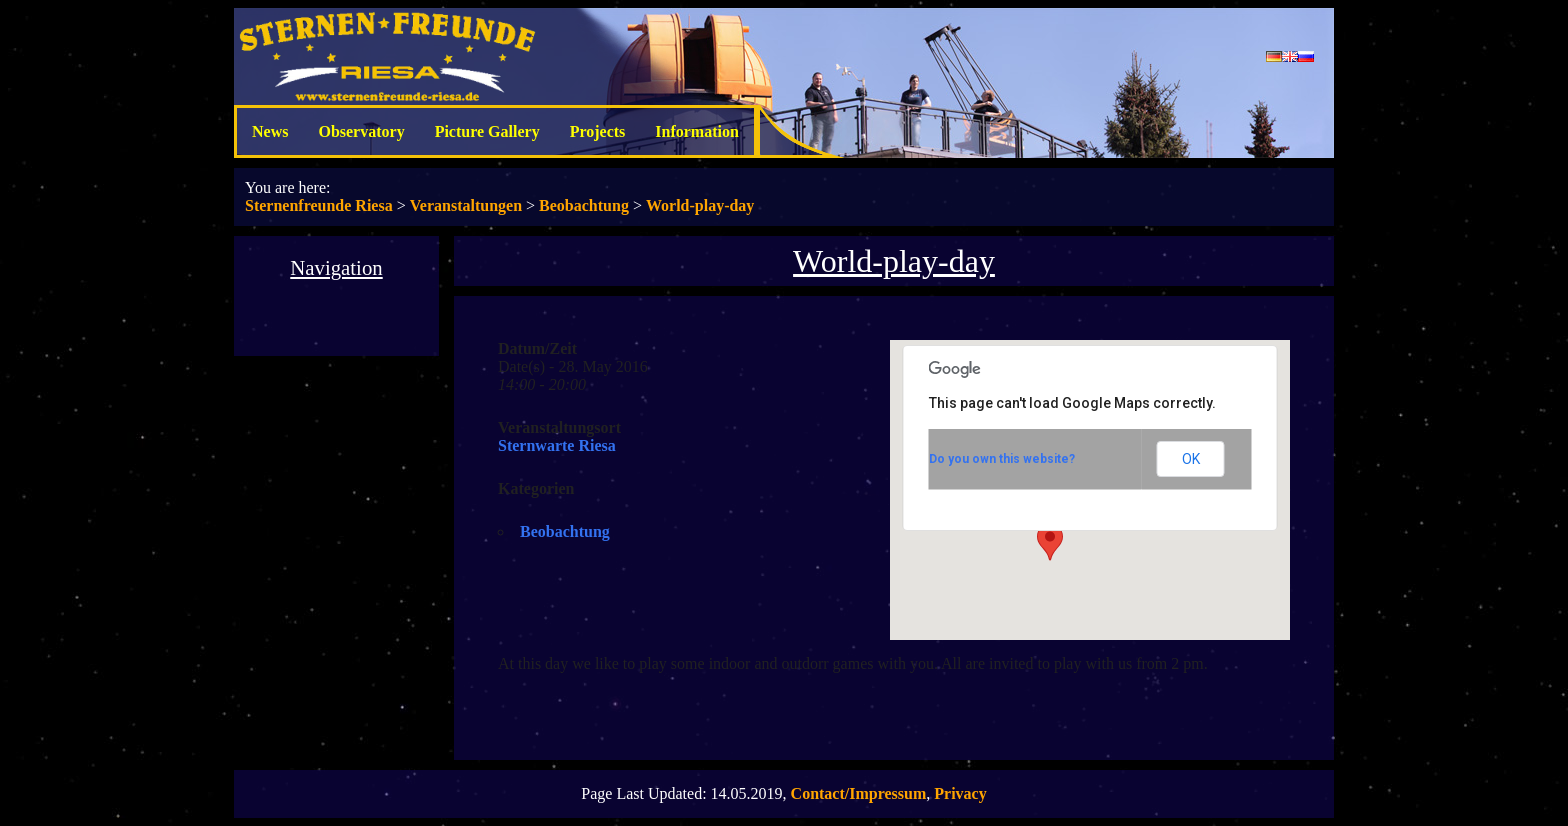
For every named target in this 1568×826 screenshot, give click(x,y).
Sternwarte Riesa (557, 445)
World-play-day (700, 205)
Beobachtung (584, 205)
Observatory (361, 131)
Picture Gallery (487, 131)
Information (697, 131)
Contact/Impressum (859, 793)
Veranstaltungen (466, 205)
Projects (598, 131)
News (270, 131)
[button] (1050, 542)
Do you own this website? (1002, 459)
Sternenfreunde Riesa (319, 205)
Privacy (960, 793)
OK (1191, 459)
